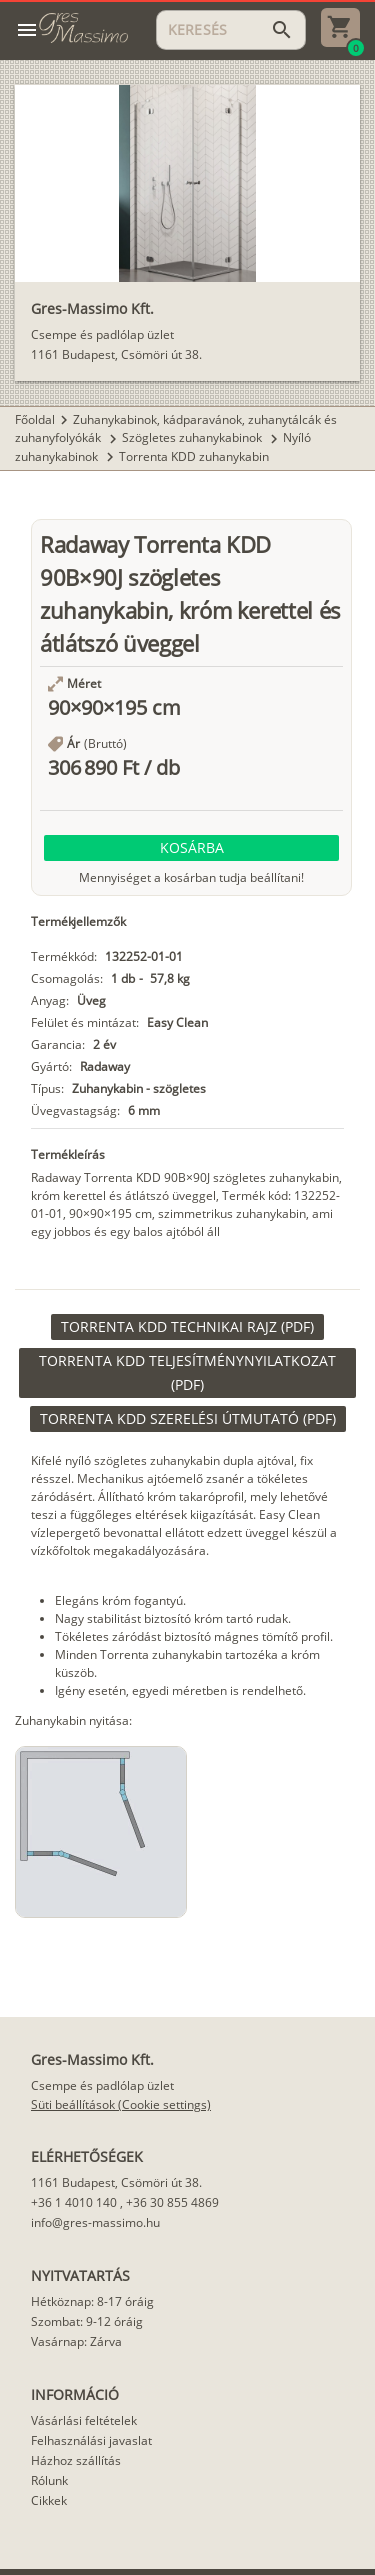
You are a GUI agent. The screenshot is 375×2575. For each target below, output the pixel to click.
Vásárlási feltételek (84, 2420)
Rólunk (49, 2480)
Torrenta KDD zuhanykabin (194, 456)
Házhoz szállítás (76, 2460)
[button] (191, 848)
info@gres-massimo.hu (95, 2222)
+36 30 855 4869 (172, 2202)
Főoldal (35, 419)
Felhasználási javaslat (91, 2440)
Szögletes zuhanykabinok (193, 437)
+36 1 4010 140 (74, 2202)
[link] (187, 1327)
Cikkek (49, 2500)
